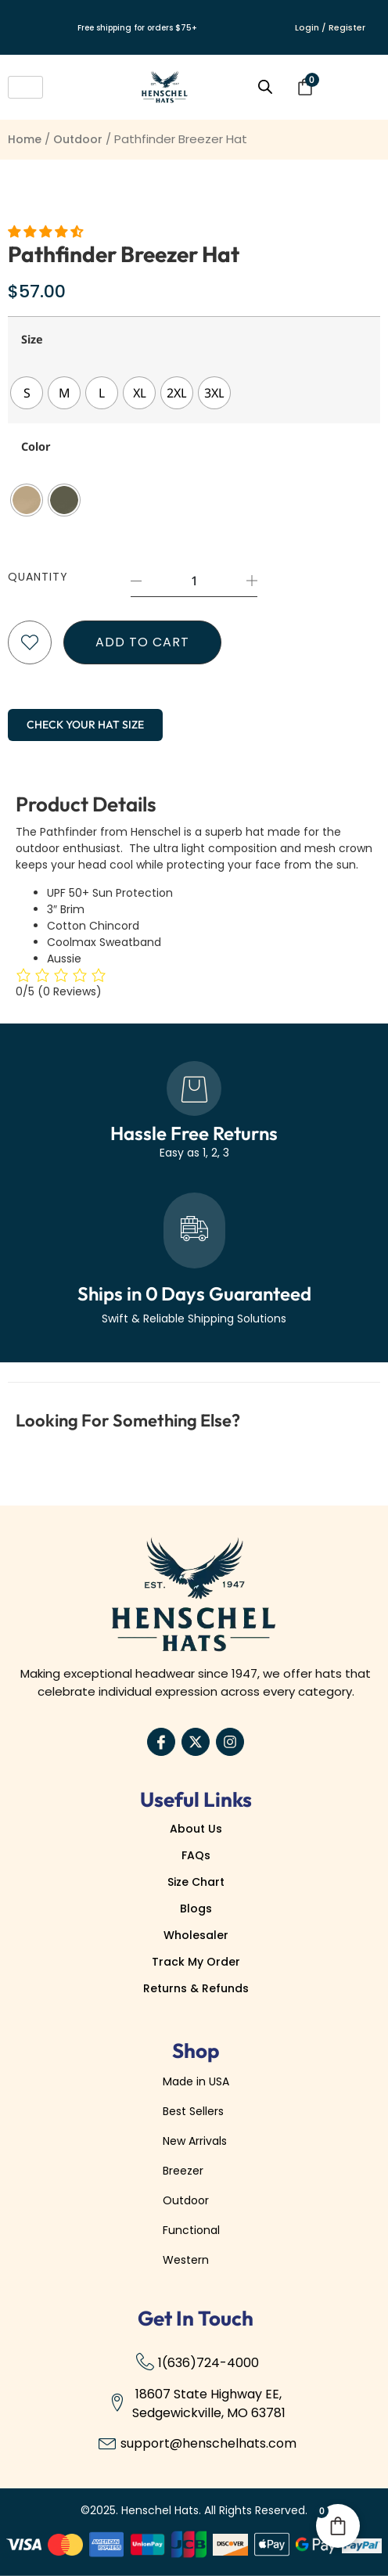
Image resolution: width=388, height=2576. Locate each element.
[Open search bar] (265, 87)
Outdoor (77, 139)
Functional (191, 2230)
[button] (47, 231)
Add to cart (142, 642)
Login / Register (330, 27)
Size (32, 339)
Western (186, 2260)
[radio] (26, 392)
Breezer (183, 2170)
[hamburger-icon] (25, 87)
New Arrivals (195, 2141)
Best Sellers (193, 2111)
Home (24, 139)
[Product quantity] (194, 580)
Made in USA (196, 2081)
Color (35, 446)
